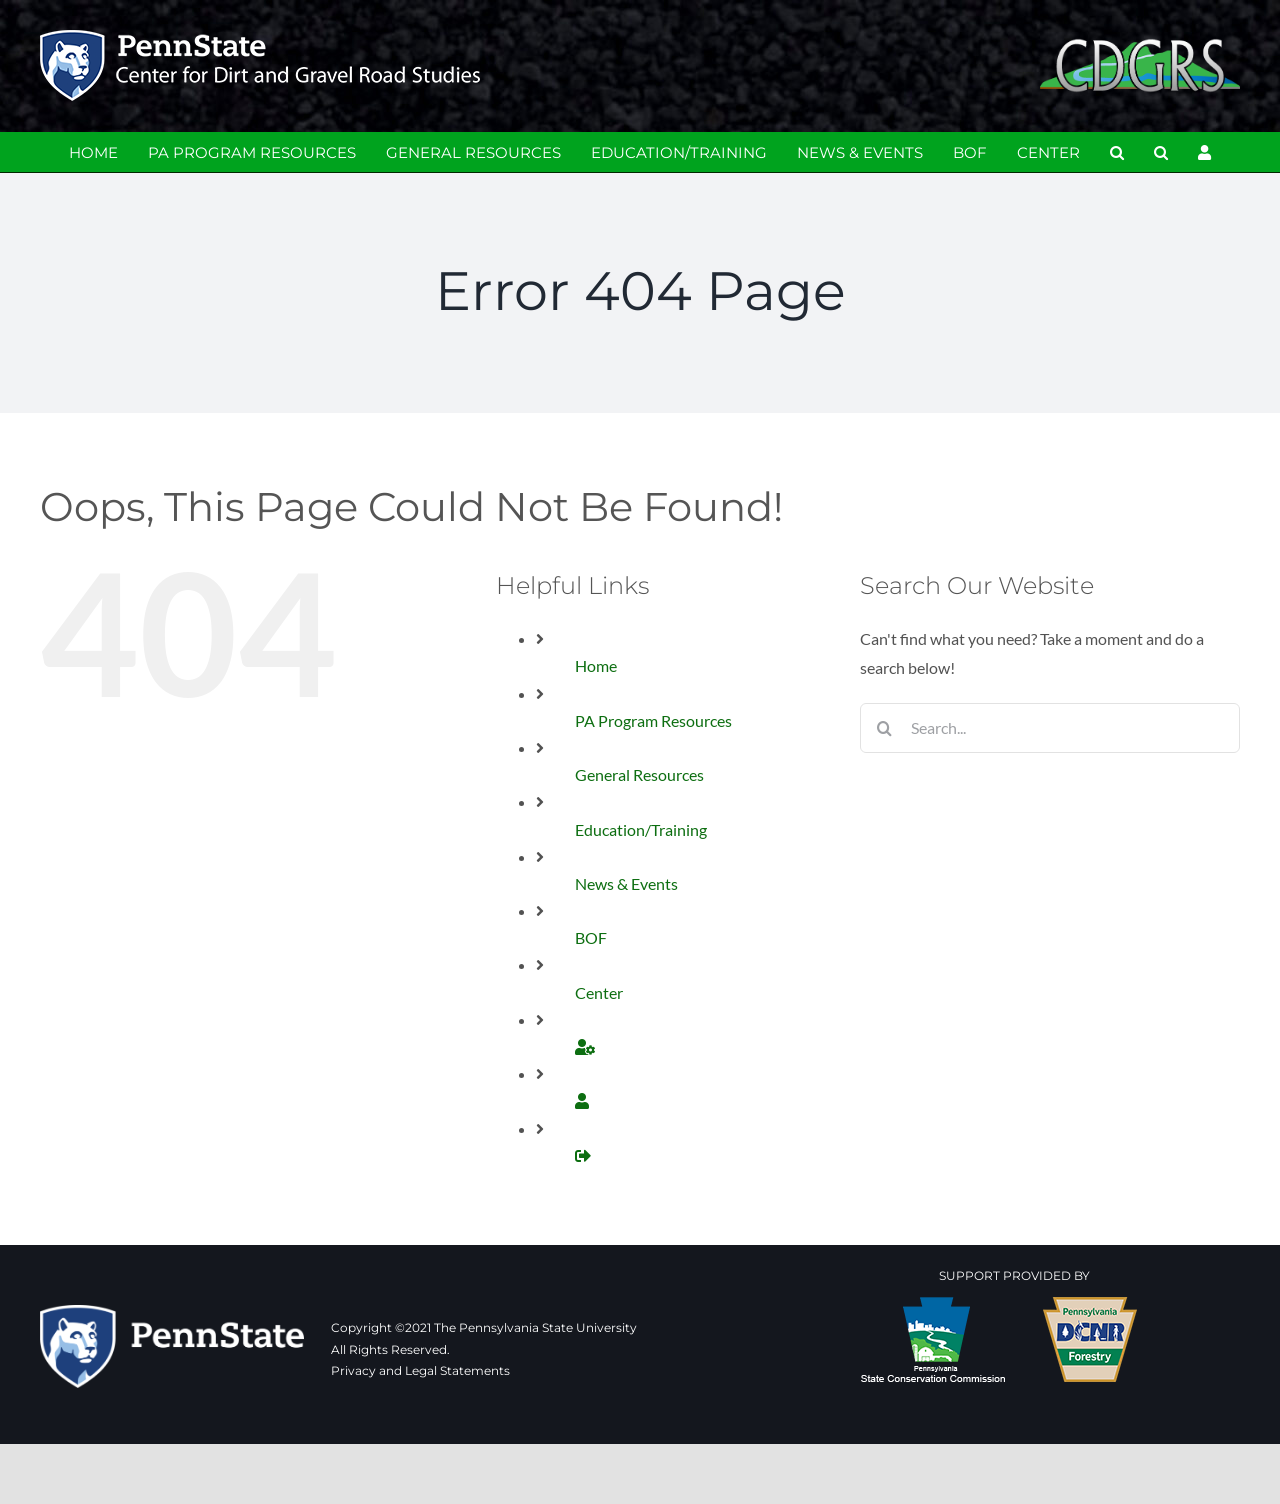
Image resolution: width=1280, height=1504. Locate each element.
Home (596, 665)
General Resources (639, 774)
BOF (591, 937)
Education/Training (641, 829)
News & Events (626, 883)
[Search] (885, 728)
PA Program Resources (653, 720)
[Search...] (1050, 728)
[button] (1117, 152)
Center (599, 992)
